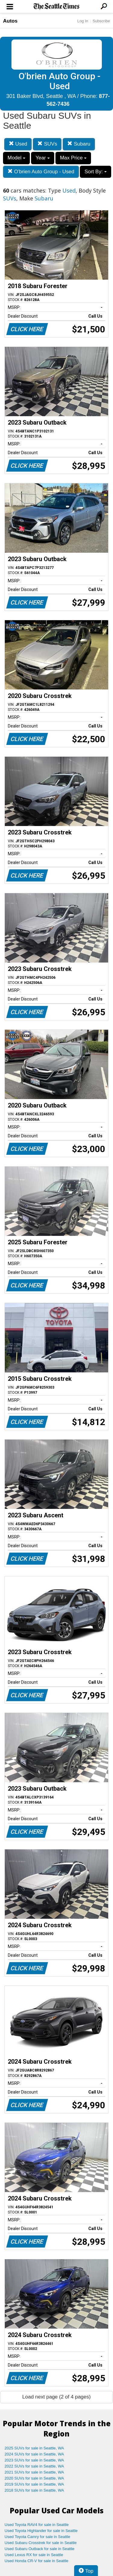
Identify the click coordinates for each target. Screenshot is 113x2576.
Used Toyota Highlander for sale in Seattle (41, 2530)
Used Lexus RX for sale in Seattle (34, 2554)
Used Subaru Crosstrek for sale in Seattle (41, 2542)
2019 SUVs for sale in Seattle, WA (34, 2484)
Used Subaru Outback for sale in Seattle (39, 2548)
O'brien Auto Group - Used (41, 171)
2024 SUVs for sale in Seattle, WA (34, 2454)
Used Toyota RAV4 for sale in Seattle (37, 2524)
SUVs (47, 144)
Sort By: (95, 171)
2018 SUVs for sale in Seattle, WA (34, 2490)
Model (16, 158)
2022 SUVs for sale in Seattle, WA (34, 2466)
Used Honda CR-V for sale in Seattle (36, 2561)
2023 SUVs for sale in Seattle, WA (34, 2460)
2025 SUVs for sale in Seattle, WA (34, 2448)
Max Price (73, 158)
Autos (10, 21)
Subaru (78, 144)
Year (43, 158)
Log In (82, 21)
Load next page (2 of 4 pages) (56, 2397)
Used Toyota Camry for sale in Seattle (37, 2536)
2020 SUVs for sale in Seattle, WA (34, 2478)
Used (18, 144)
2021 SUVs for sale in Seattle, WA (34, 2472)
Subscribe (101, 21)
